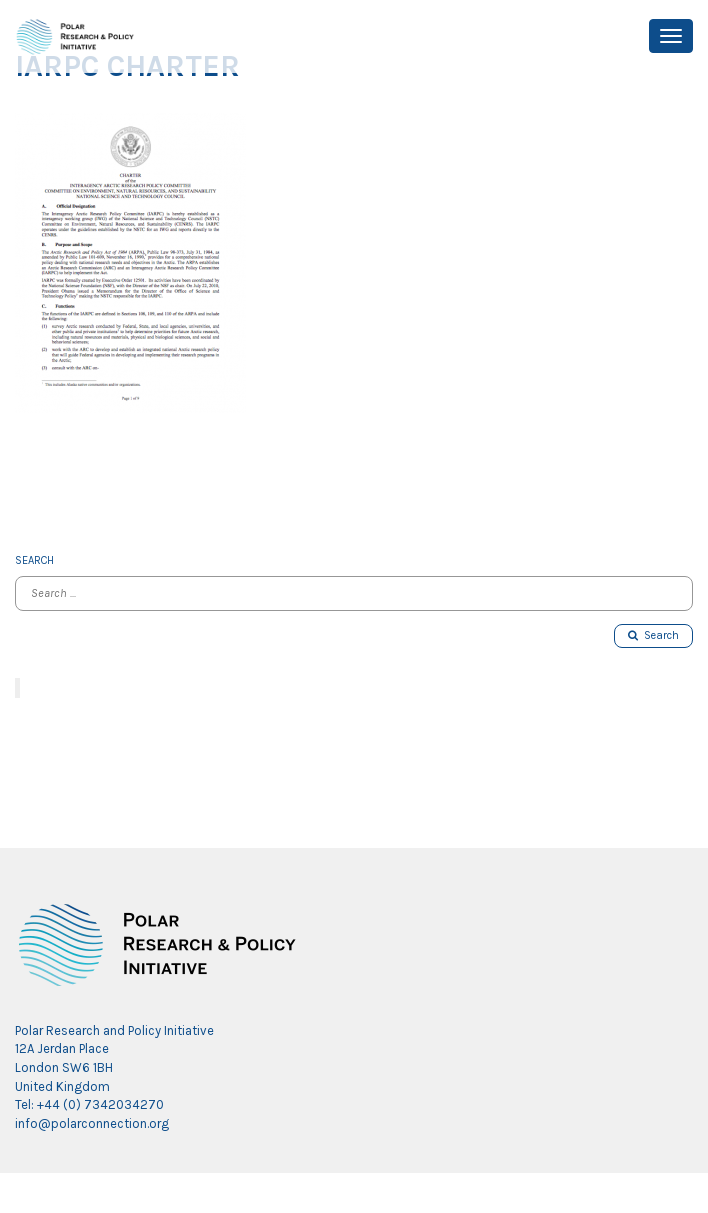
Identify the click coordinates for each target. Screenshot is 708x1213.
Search (653, 635)
